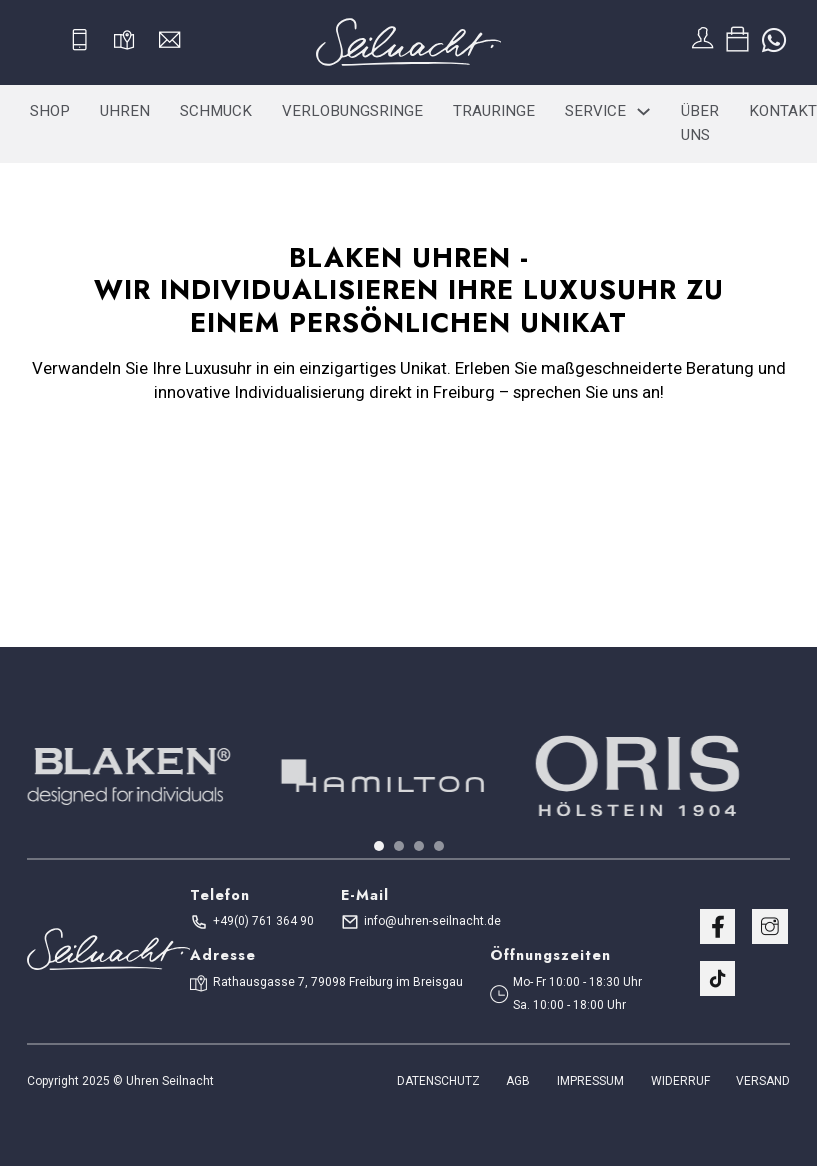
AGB (518, 1081)
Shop (50, 111)
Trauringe (494, 111)
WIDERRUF (680, 1081)
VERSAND (763, 1081)
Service (595, 111)
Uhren (125, 111)
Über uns (700, 123)
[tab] (379, 846)
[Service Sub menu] (643, 111)
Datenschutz (438, 1081)
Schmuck (216, 111)
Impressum (590, 1081)
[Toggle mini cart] (737, 39)
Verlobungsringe (352, 111)
